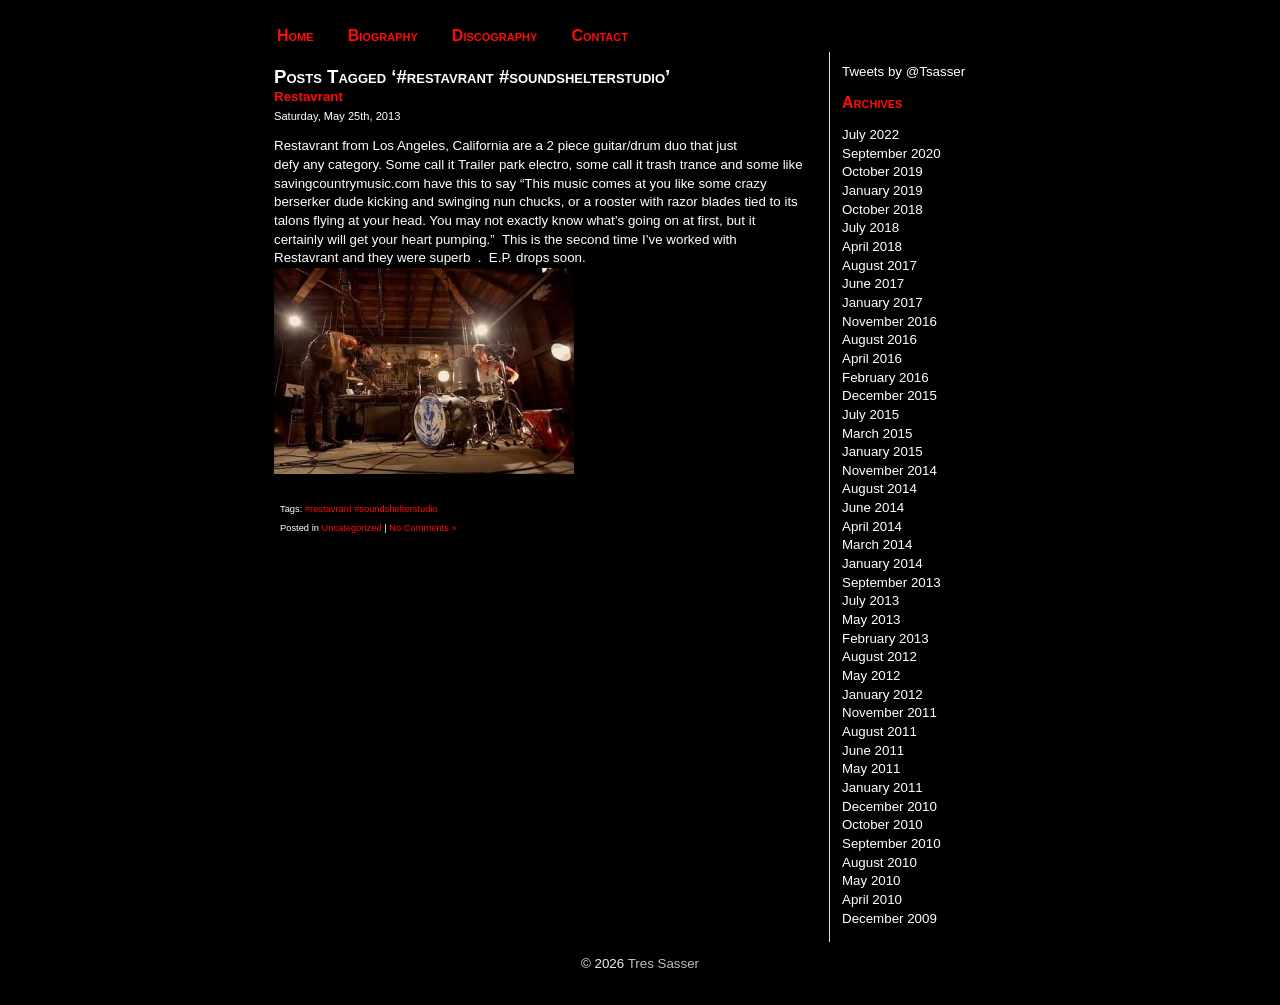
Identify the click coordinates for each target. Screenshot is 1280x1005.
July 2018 (870, 227)
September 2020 (891, 153)
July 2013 (870, 600)
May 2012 (871, 675)
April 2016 (872, 358)
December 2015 (889, 395)
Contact (599, 35)
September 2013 (891, 582)
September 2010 (891, 843)
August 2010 (879, 862)
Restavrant (308, 96)
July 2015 (870, 414)
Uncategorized (352, 528)
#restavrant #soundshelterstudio (371, 509)
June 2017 (873, 283)
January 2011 (882, 787)
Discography (495, 35)
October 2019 (882, 171)
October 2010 (882, 824)
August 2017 (879, 265)
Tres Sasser (663, 963)
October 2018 (882, 209)
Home (295, 35)
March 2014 (877, 544)
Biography (383, 35)
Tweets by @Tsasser (903, 71)
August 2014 (879, 488)
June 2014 (873, 507)
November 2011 (889, 712)
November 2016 (889, 321)
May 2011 (871, 768)
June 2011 (873, 750)
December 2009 (889, 918)
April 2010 (872, 899)
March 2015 (877, 433)
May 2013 (871, 619)
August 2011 (879, 731)
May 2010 (871, 880)
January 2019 (882, 190)
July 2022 (870, 134)
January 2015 (882, 451)
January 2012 (882, 694)
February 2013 (885, 638)
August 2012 (879, 656)
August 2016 (879, 339)
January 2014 (882, 563)
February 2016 (885, 377)
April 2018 (872, 246)
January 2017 (882, 302)
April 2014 (872, 526)
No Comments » (422, 528)
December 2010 (889, 806)
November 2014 (889, 470)
